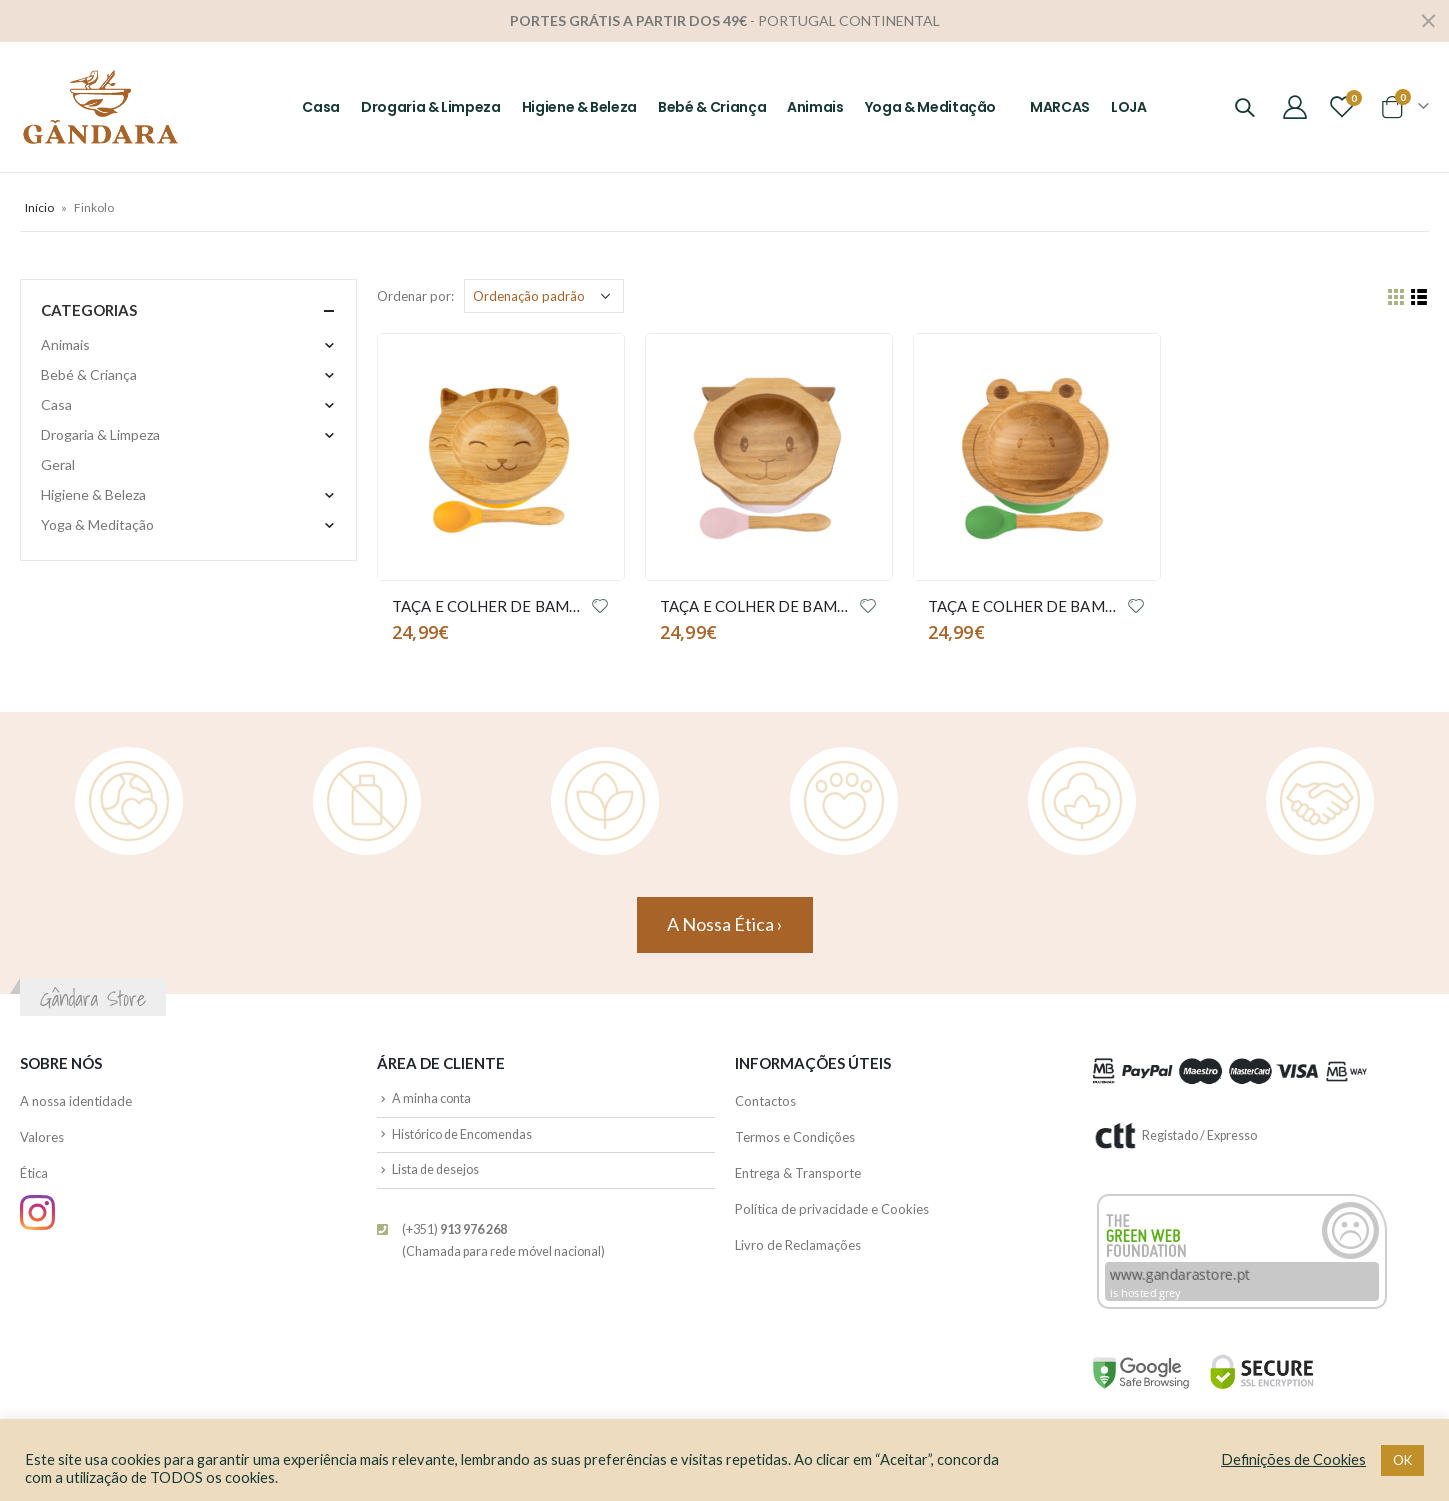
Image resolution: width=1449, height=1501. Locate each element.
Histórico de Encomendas (462, 1134)
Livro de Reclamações (798, 1245)
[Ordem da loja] (544, 296)
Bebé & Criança (712, 107)
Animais (815, 107)
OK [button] (1402, 1460)
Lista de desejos (435, 1169)
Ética (34, 1173)
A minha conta (431, 1098)
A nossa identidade (76, 1101)
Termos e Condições (795, 1137)
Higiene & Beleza (579, 107)
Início (39, 207)
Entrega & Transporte (798, 1173)
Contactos (765, 1101)
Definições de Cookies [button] (1293, 1459)
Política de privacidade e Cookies (832, 1209)
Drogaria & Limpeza (431, 107)
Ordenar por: (415, 296)
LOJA (1129, 107)
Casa (321, 107)
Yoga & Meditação (930, 107)
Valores (42, 1137)
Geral (58, 464)
